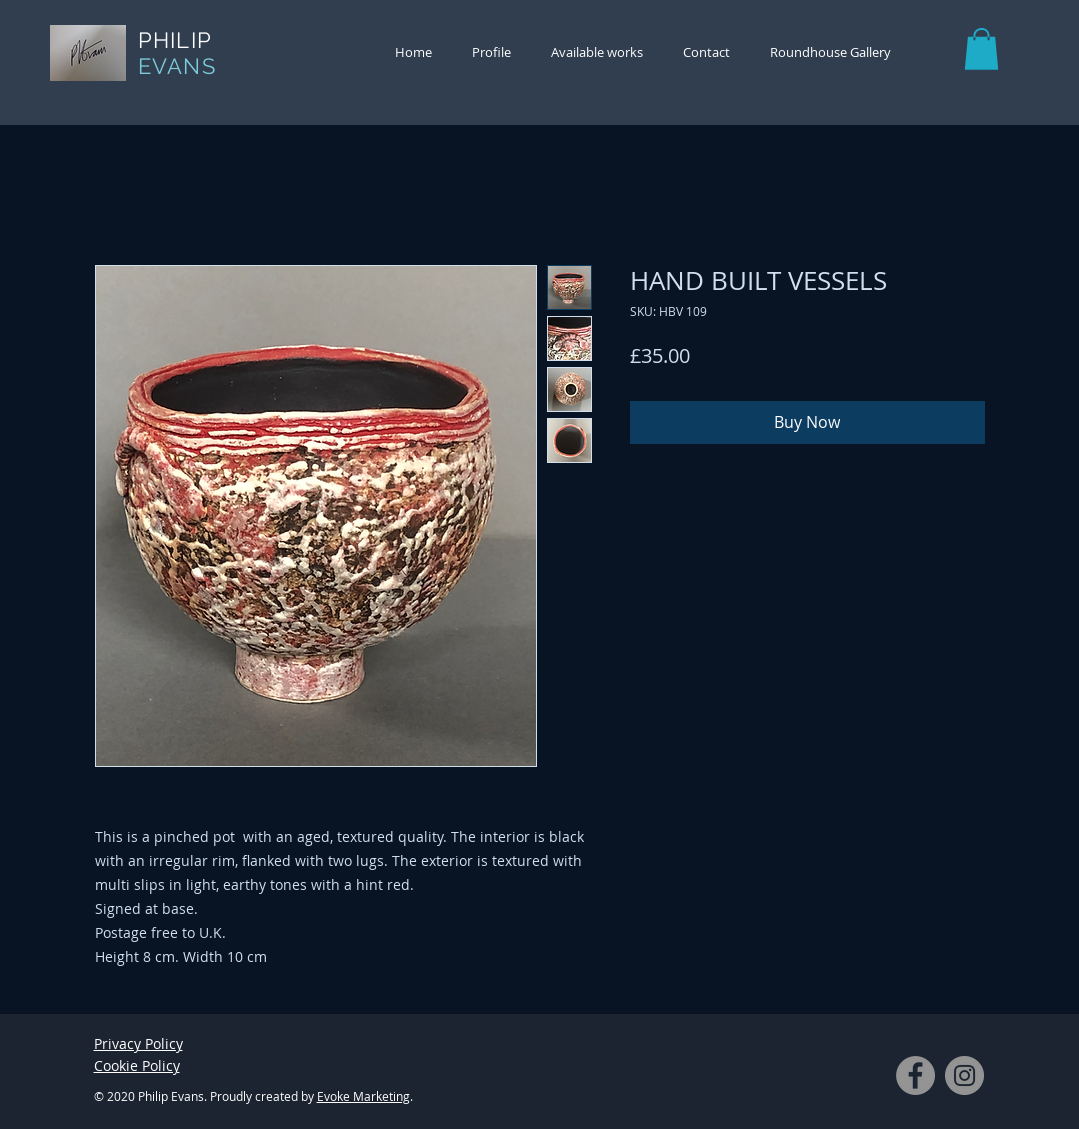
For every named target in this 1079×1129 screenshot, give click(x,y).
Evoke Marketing (363, 1096)
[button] (981, 49)
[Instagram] (964, 1075)
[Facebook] (915, 1075)
